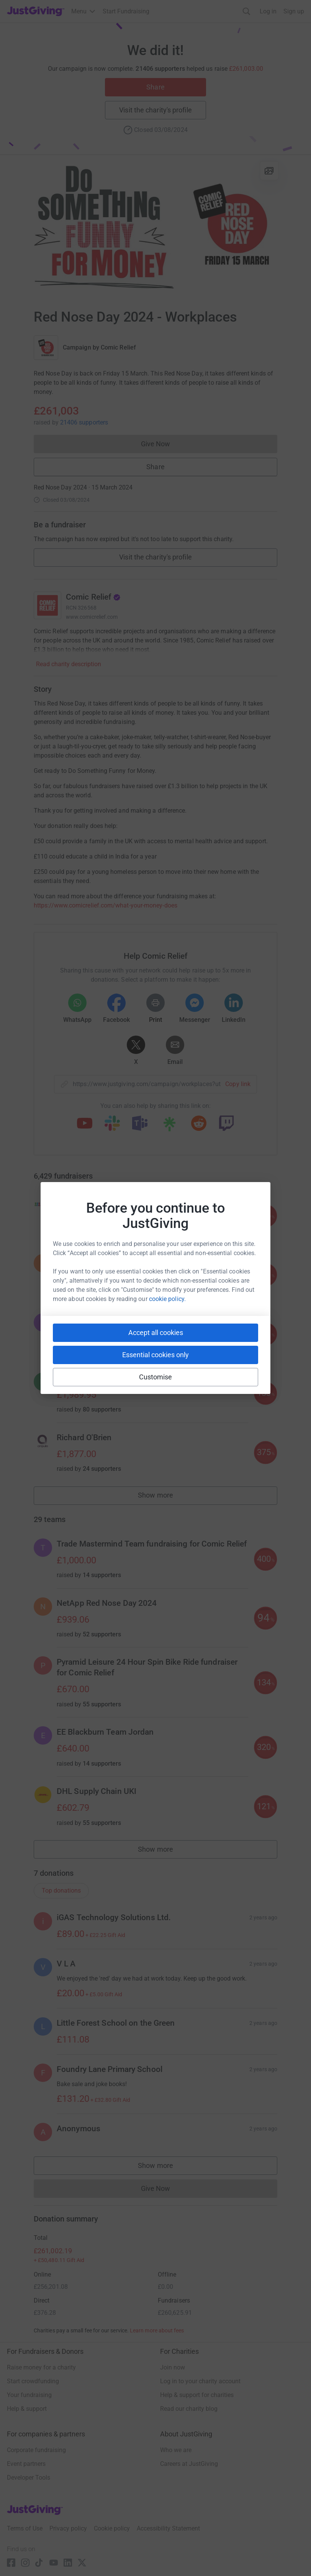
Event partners (26, 2463)
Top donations (61, 1890)
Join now (172, 2367)
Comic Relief (118, 347)
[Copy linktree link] (169, 1126)
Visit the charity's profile (155, 110)
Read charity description (68, 664)
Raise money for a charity (41, 2367)
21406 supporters (84, 422)
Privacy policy (68, 2528)
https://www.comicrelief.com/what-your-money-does (105, 905)
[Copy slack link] (112, 1124)
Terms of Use (25, 2528)
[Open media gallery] (155, 227)
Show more (164, 1497)
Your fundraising (29, 2395)
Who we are (176, 2450)
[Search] (246, 11)
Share (155, 87)
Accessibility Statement (168, 2528)
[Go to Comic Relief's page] (47, 605)
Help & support (27, 2408)
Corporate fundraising (36, 2450)
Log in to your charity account (200, 2381)
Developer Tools (28, 2477)
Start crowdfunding (33, 2381)
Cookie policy (112, 2528)
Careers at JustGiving (189, 2463)
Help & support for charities (197, 2395)
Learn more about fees (157, 2330)
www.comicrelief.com (92, 617)
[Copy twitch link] (226, 1124)
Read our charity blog (189, 2408)
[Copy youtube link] (84, 1124)
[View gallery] (269, 170)
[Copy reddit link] (198, 1124)
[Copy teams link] (139, 1124)
